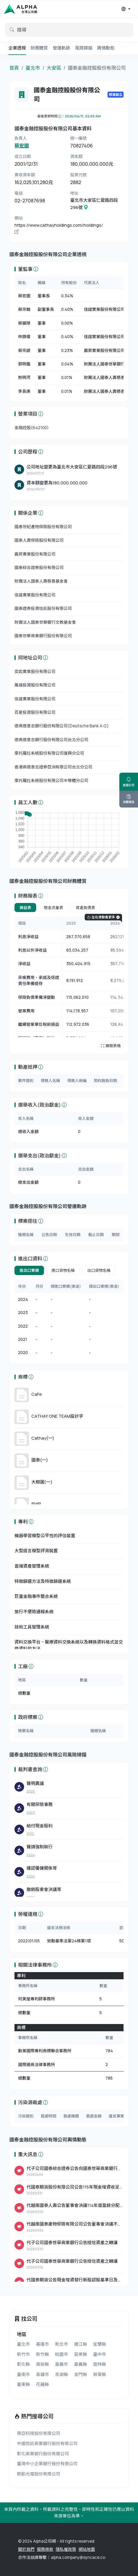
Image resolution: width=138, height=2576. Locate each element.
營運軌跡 (61, 48)
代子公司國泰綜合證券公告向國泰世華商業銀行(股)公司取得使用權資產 (72, 2168)
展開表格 (111, 1045)
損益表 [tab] (25, 907)
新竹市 (23, 2354)
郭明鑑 (24, 364)
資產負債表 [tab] (85, 907)
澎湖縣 (61, 2374)
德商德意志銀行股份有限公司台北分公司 (51, 739)
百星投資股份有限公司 (34, 712)
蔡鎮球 (24, 323)
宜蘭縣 (99, 2344)
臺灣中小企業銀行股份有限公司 (47, 2463)
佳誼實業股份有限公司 (104, 309)
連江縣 (80, 2344)
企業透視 (17, 48)
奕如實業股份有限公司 (34, 671)
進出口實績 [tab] (29, 1270)
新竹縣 (42, 2354)
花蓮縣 (42, 2384)
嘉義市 (61, 2364)
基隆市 (42, 2344)
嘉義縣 (80, 2364)
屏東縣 (99, 2374)
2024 (31, 1854)
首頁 (14, 68)
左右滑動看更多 (103, 917)
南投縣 (42, 2364)
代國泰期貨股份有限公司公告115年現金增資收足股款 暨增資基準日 (73, 2187)
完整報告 (128, 799)
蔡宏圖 (21, 145)
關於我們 (26, 2549)
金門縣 (80, 2374)
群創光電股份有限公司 (38, 2474)
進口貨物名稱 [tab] (63, 1270)
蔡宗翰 (24, 309)
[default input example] (69, 30)
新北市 (61, 2344)
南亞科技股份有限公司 (38, 2433)
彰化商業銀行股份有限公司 (43, 2453)
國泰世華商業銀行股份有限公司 (43, 635)
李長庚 (24, 391)
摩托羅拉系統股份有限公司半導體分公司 (51, 780)
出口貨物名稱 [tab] (99, 1270)
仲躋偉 (24, 336)
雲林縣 (99, 2364)
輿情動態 (105, 48)
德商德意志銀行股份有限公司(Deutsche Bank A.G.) (61, 726)
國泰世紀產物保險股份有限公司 (43, 526)
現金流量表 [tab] (53, 907)
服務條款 (45, 2549)
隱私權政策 (66, 2549)
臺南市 (23, 2374)
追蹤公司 (128, 781)
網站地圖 (87, 2549)
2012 (30, 1833)
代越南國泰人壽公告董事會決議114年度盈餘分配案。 (73, 2205)
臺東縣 (23, 2384)
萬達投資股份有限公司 (34, 685)
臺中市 (99, 2354)
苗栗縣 (80, 2354)
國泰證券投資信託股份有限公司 (43, 608)
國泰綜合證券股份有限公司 (39, 567)
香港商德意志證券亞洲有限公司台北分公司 (53, 767)
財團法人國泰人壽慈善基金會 (110, 377)
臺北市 (33, 68)
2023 (31, 1812)
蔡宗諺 (24, 350)
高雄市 (42, 2374)
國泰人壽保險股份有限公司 (39, 540)
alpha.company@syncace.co (78, 2557)
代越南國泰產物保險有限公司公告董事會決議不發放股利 (74, 2224)
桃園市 (61, 2354)
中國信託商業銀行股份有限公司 (47, 2443)
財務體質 (39, 48)
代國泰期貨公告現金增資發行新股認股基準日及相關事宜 (74, 2280)
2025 (31, 1791)
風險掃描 (84, 48)
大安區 (54, 68)
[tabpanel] (69, 983)
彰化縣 (23, 2364)
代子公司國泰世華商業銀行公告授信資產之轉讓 (72, 2242)
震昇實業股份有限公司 (104, 350)
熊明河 (24, 377)
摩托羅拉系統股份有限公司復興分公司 (49, 753)
